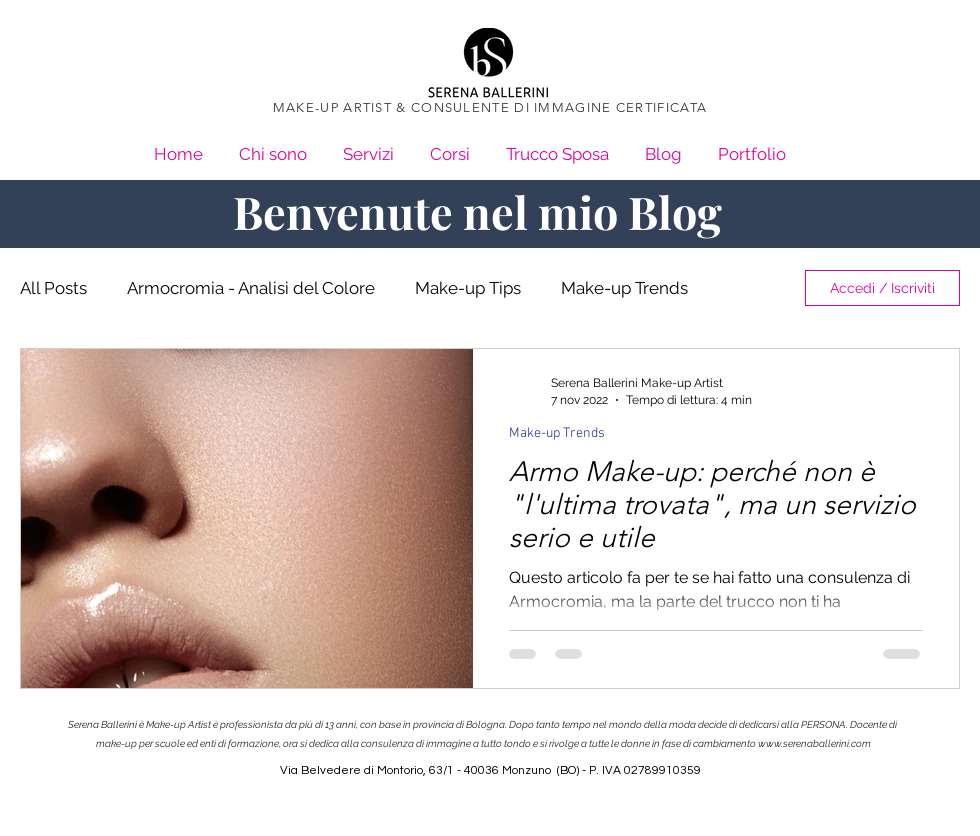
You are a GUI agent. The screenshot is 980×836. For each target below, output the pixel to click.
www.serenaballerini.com (814, 743)
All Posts (53, 288)
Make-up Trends (624, 288)
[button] (752, 145)
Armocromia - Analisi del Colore (251, 288)
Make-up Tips (468, 288)
